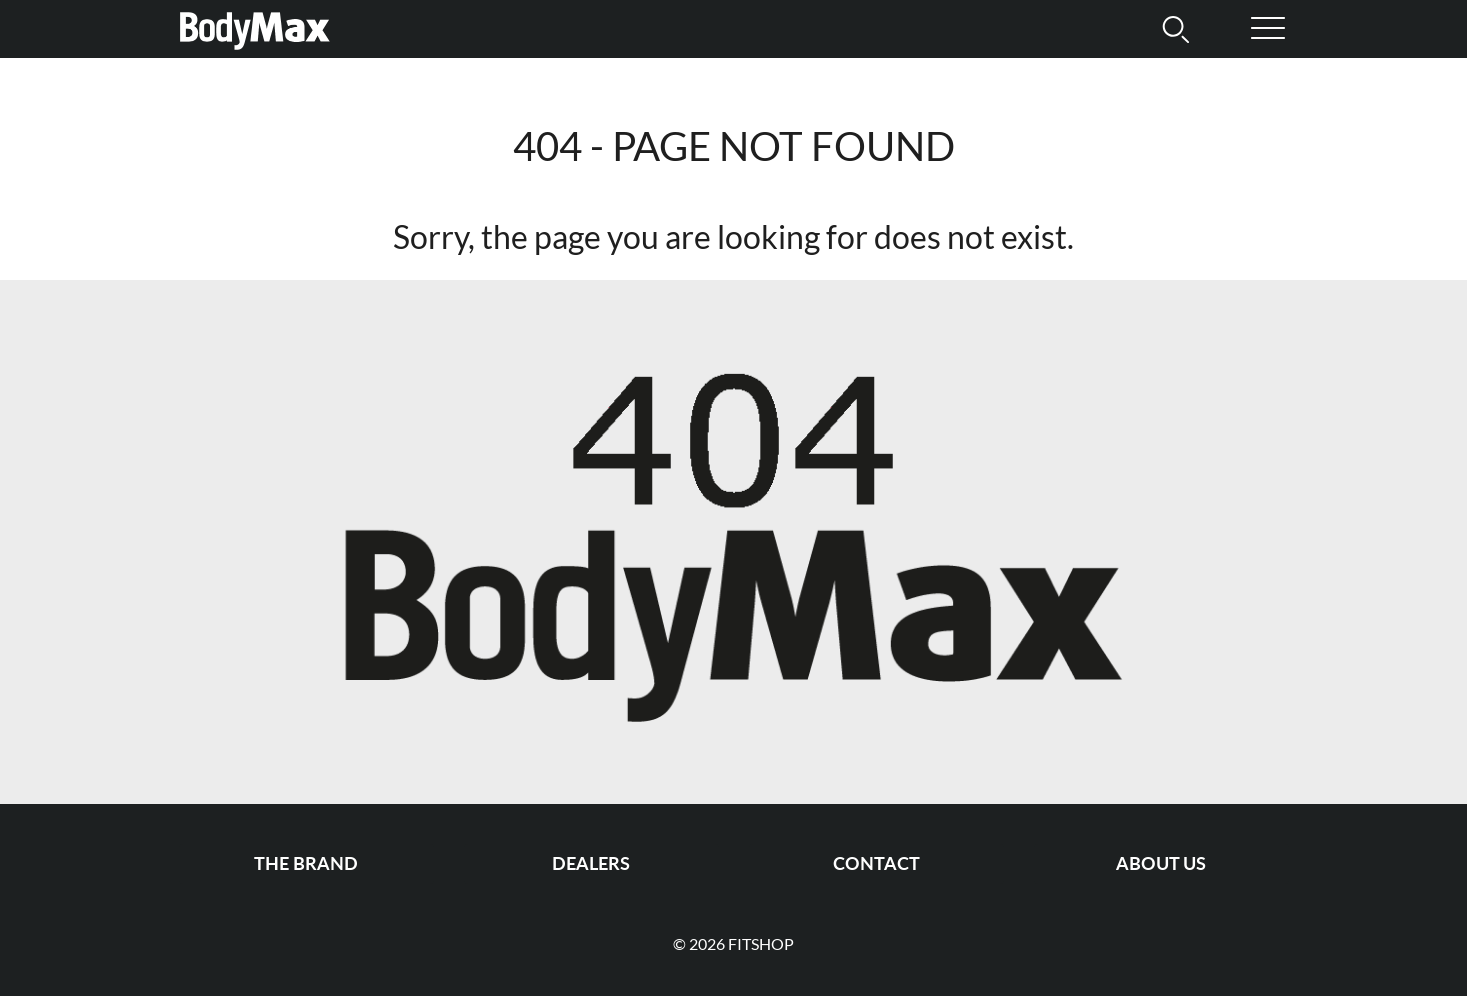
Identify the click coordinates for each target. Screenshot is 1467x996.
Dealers (591, 863)
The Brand (306, 863)
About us (1161, 863)
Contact (876, 863)
